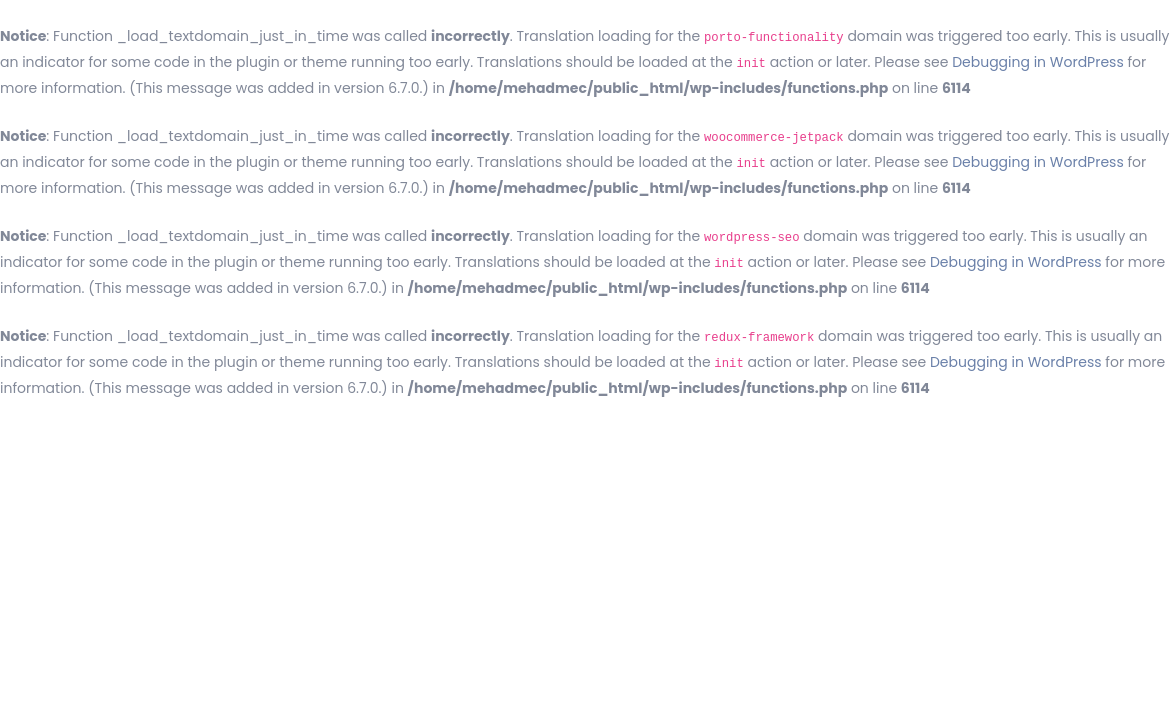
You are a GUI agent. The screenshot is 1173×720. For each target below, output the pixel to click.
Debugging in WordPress (1038, 62)
